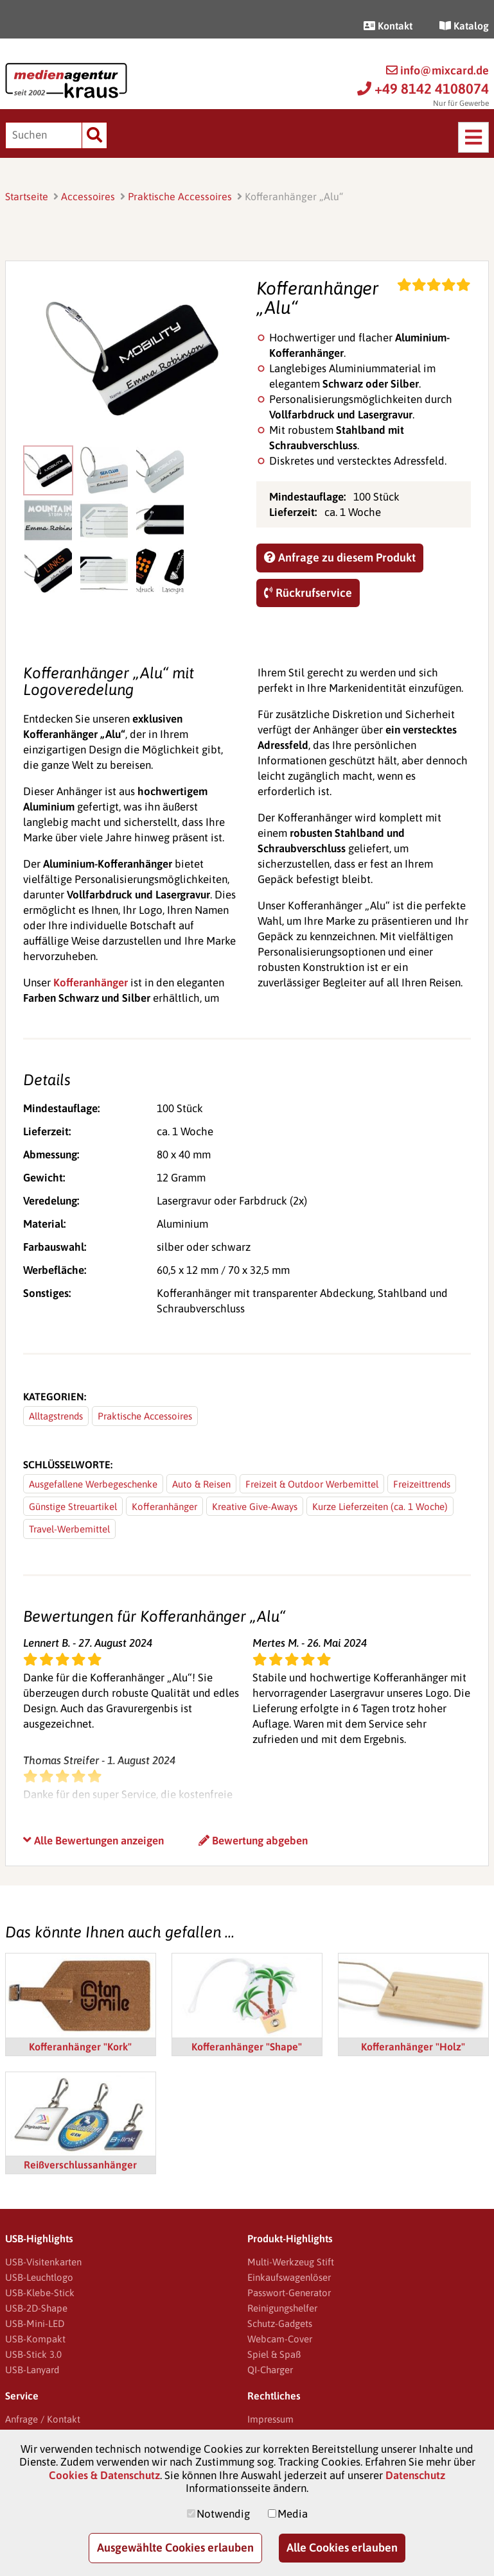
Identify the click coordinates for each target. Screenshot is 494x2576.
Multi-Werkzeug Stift (290, 2261)
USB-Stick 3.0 (33, 2354)
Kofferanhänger (90, 982)
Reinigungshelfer (282, 2308)
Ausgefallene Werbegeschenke (93, 1484)
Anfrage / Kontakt (42, 2419)
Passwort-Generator (289, 2292)
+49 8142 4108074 (423, 88)
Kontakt (388, 25)
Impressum (270, 2419)
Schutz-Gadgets (279, 2323)
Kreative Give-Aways (254, 1506)
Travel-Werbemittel (69, 1529)
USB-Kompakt (35, 2338)
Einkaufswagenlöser (289, 2277)
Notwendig (223, 2513)
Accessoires (88, 196)
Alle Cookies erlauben (342, 2547)
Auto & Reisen (201, 1484)
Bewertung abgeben (253, 1840)
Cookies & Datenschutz (104, 2475)
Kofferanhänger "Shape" (246, 2046)
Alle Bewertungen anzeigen (93, 1840)
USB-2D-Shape (36, 2308)
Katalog (464, 25)
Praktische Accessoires (180, 196)
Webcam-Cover (279, 2338)
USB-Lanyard (32, 2369)
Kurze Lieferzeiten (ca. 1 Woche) (380, 1506)
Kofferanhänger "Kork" (80, 2046)
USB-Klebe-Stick (40, 2292)
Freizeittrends (421, 1484)
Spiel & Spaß (274, 2354)
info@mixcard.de (437, 70)
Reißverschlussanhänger (80, 2164)
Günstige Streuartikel (73, 1506)
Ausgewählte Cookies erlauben (175, 2547)
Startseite (26, 196)
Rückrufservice (308, 592)
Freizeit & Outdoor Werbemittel (311, 1484)
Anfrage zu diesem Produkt (340, 557)
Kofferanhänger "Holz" (413, 2046)
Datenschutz (415, 2475)
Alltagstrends (56, 1416)
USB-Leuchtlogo (39, 2277)
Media (293, 2513)
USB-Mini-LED (34, 2323)
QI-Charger (270, 2369)
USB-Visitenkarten (43, 2261)
